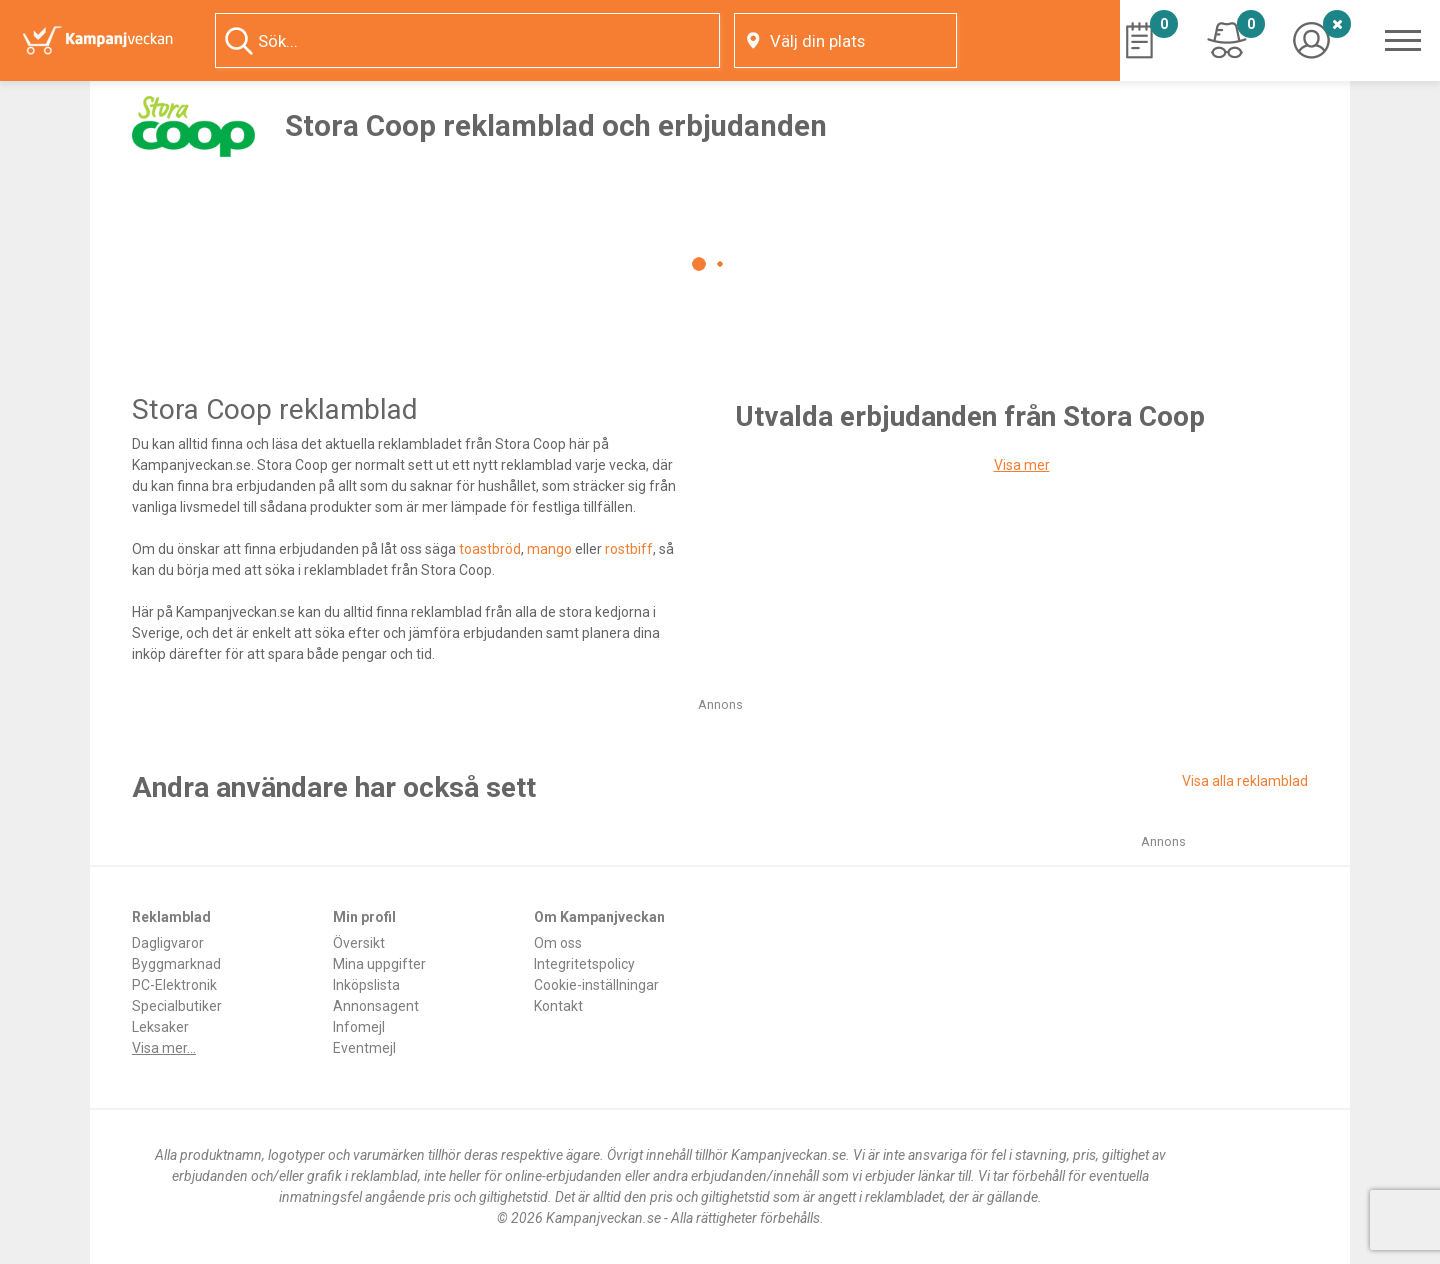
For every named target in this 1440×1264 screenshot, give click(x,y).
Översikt (359, 943)
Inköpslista (366, 985)
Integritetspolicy (584, 964)
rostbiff (629, 549)
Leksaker (160, 1027)
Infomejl (359, 1027)
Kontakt (558, 1006)
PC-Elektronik (174, 985)
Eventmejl (364, 1048)
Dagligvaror (168, 943)
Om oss (558, 943)
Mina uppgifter (379, 964)
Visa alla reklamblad (1245, 781)
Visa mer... (164, 1048)
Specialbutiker (177, 1006)
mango (549, 549)
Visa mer (1022, 465)
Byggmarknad (176, 964)
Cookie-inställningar (596, 985)
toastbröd (490, 549)
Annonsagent (376, 1006)
